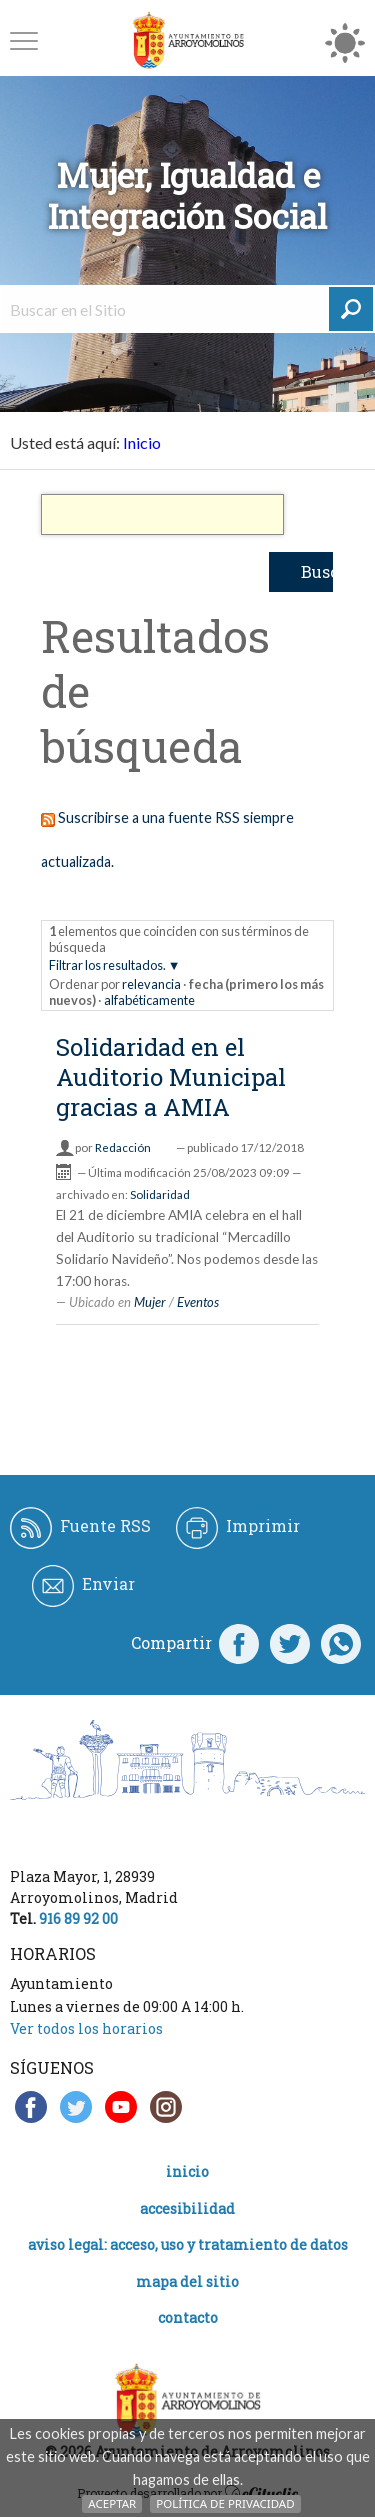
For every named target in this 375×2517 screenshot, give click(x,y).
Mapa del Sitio (187, 2281)
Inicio (142, 442)
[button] (24, 40)
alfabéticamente (149, 1000)
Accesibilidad (187, 2208)
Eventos (198, 1302)
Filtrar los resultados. (107, 965)
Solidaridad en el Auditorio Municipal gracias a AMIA (171, 1077)
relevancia (151, 984)
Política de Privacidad (225, 2503)
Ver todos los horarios (86, 2028)
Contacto (188, 2317)
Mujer (150, 1302)
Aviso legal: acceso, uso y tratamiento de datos (188, 2244)
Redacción (123, 1147)
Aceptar (112, 2503)
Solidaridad (160, 1194)
